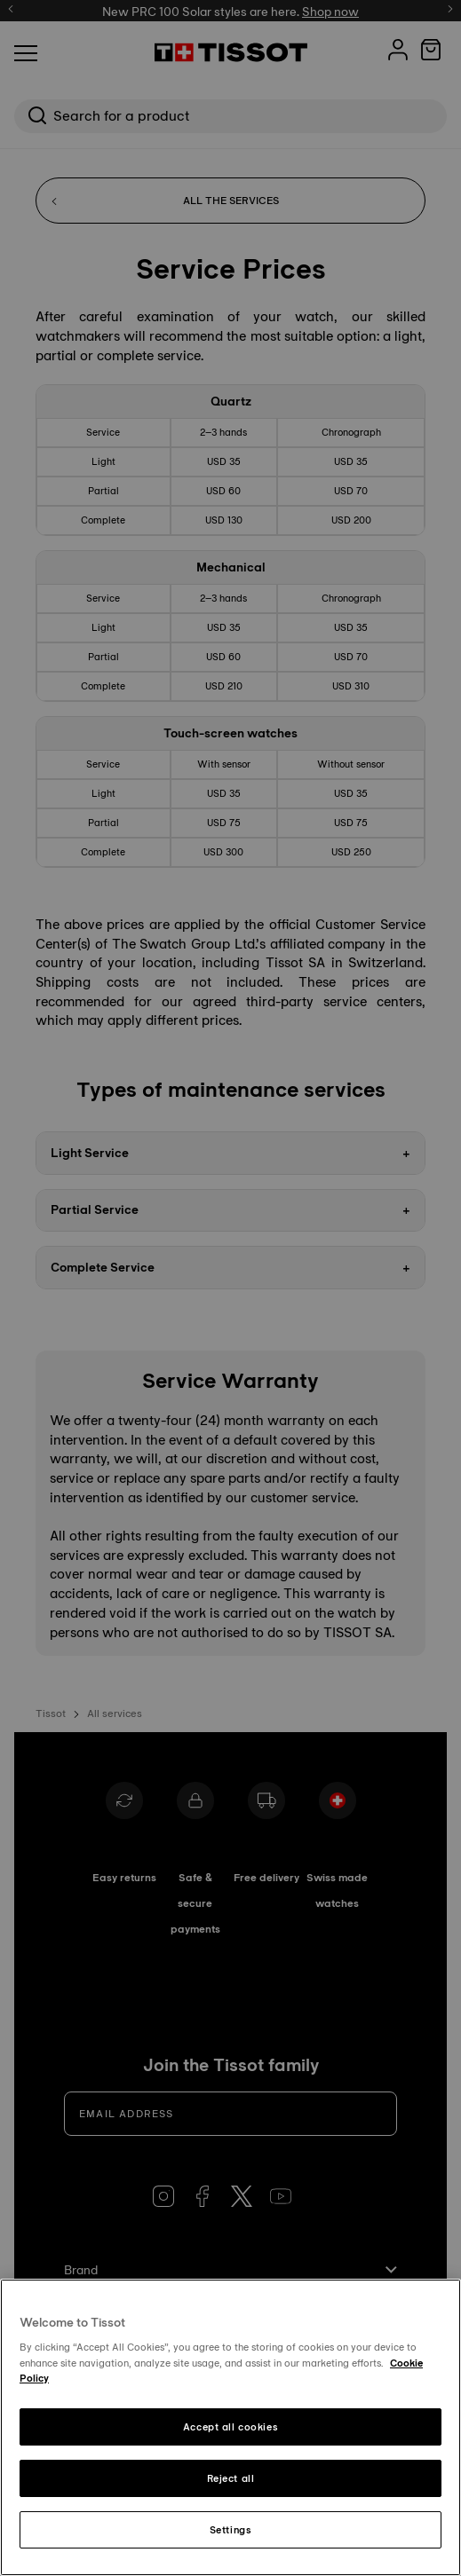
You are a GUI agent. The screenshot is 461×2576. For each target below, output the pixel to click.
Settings (231, 2530)
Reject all (231, 2478)
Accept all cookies (230, 2427)
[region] (230, 2427)
